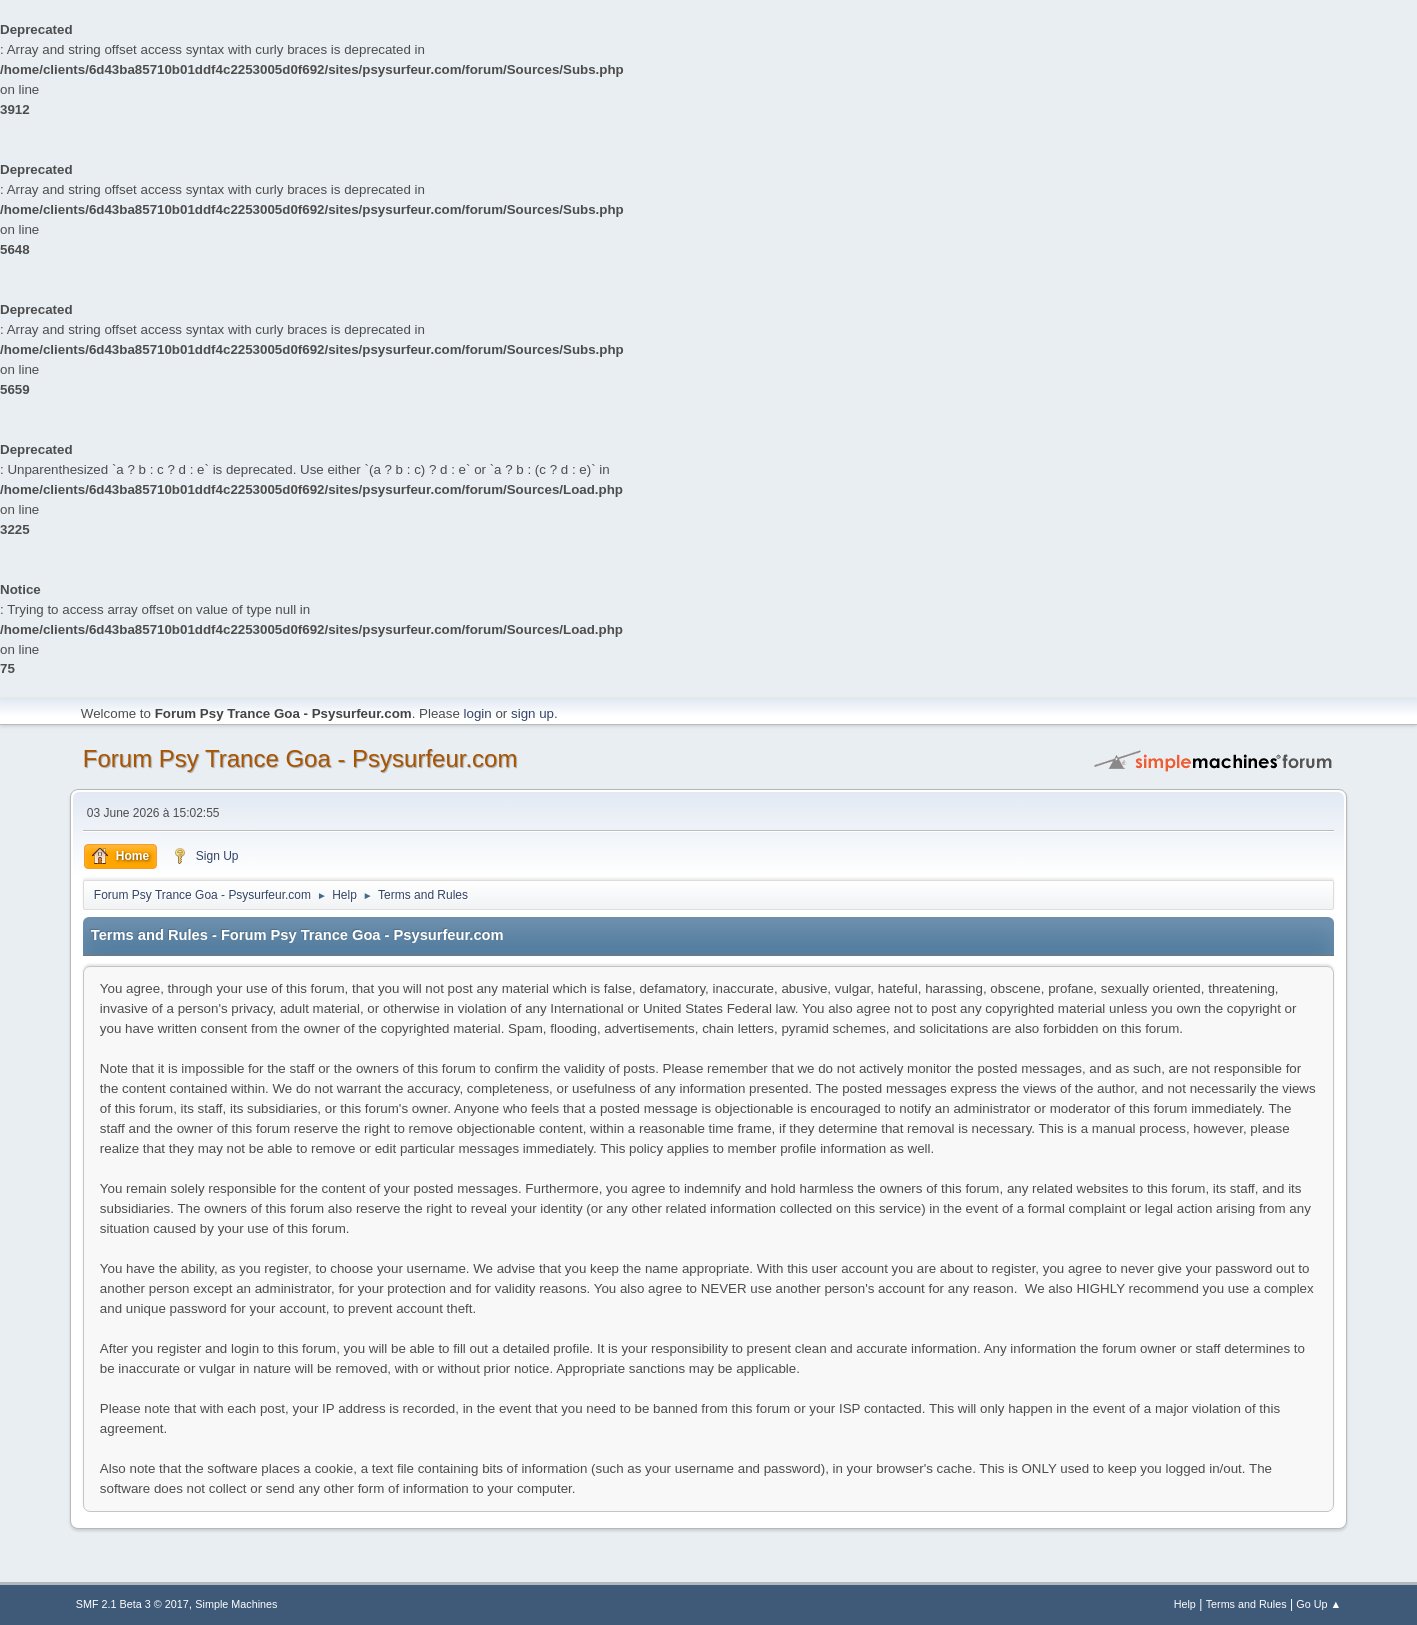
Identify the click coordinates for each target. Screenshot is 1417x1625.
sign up (532, 713)
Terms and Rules (1246, 1604)
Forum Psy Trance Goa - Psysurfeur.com (300, 758)
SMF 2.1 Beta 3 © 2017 (132, 1604)
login (478, 713)
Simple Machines (236, 1604)
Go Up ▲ (1318, 1604)
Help (1185, 1604)
